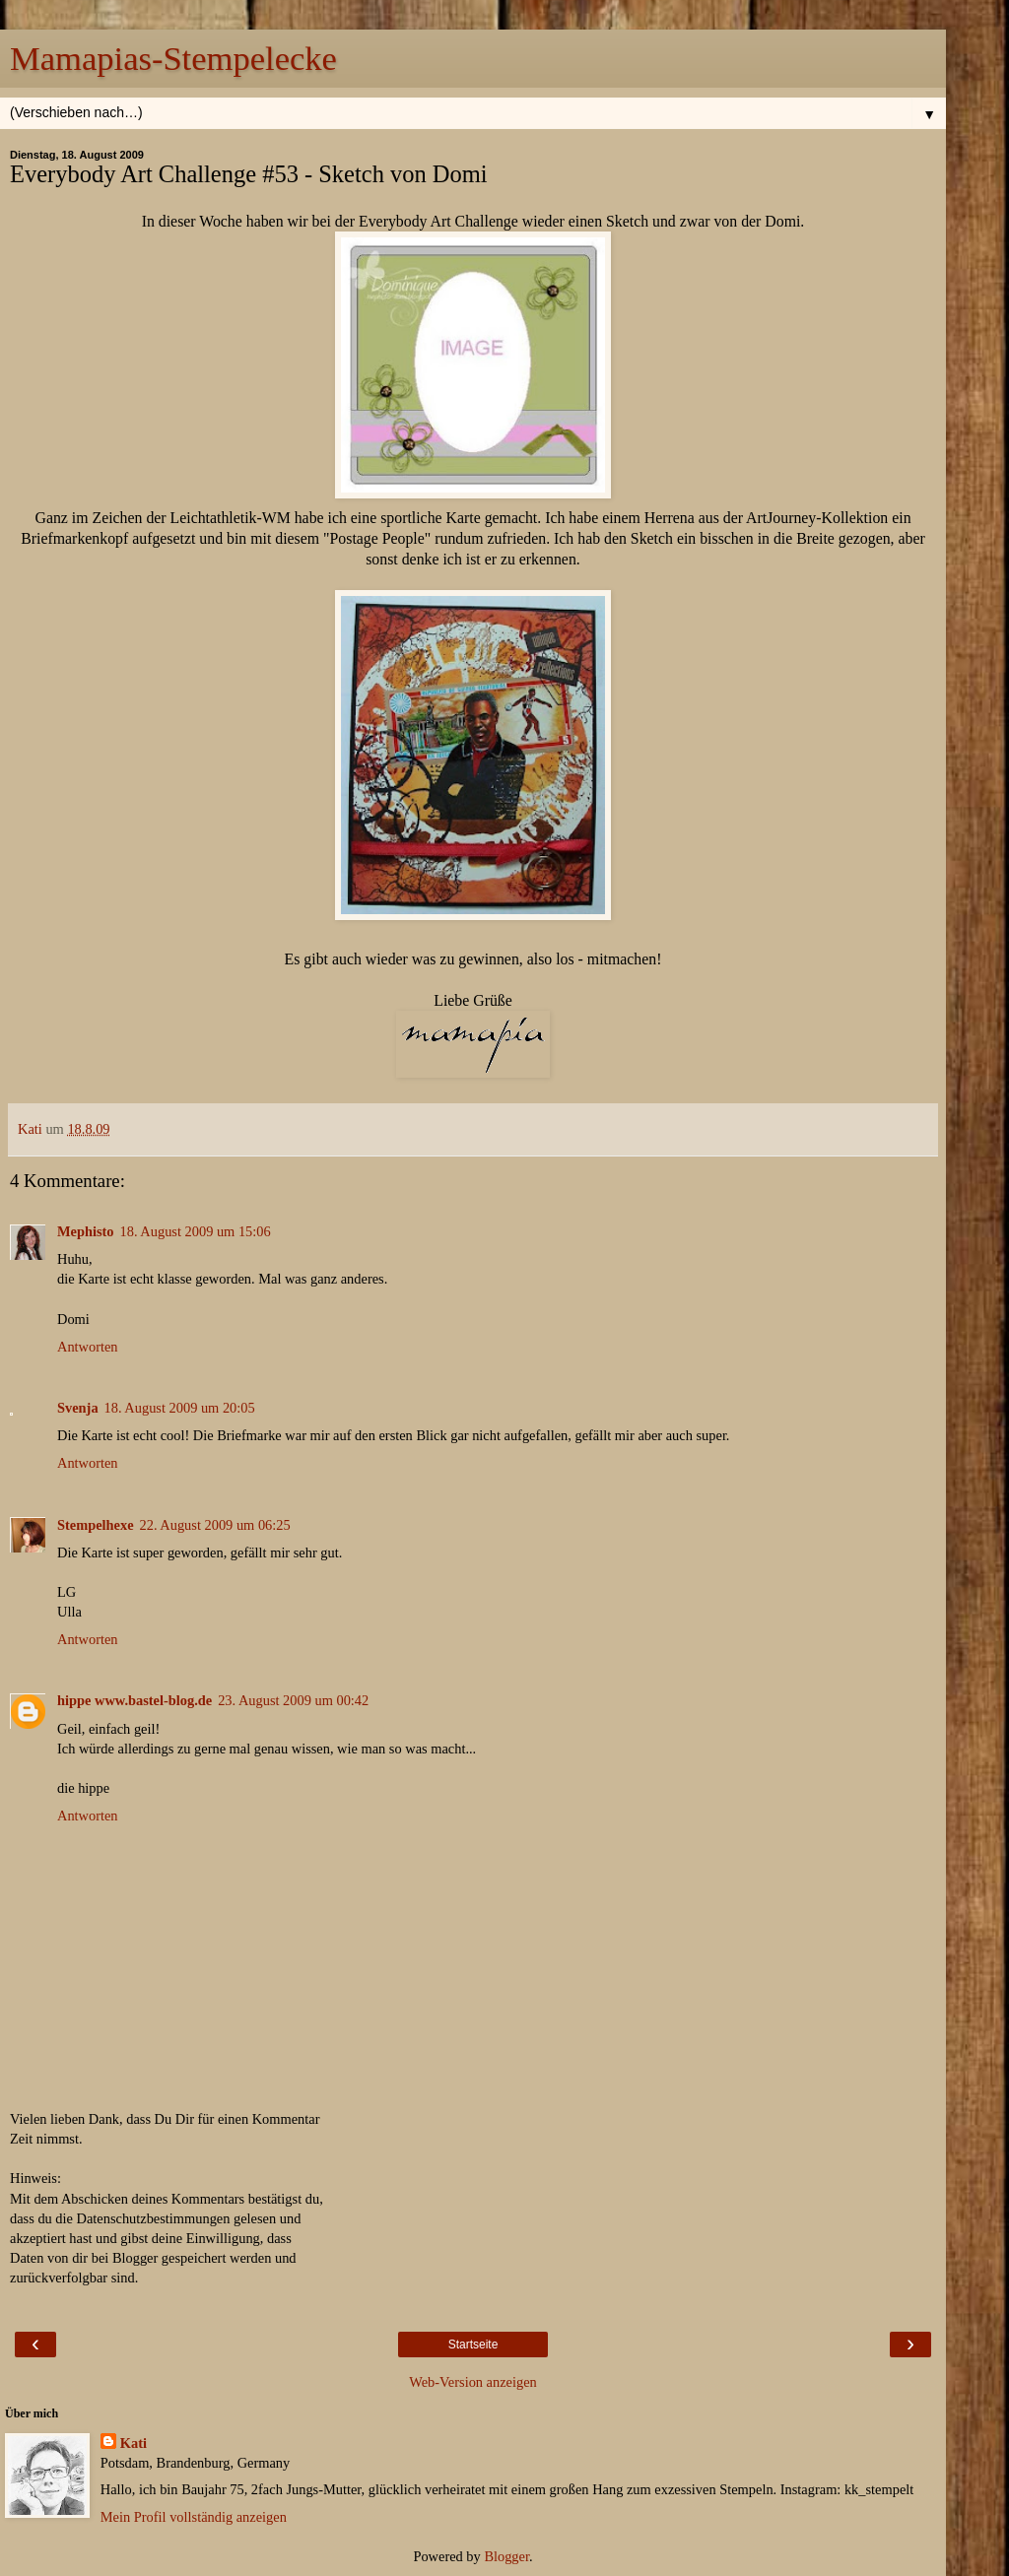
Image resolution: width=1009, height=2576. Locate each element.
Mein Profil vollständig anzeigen (194, 2517)
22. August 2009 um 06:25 (215, 1525)
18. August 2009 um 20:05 (179, 1408)
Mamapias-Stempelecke (173, 58)
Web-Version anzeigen (473, 2382)
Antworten (87, 1346)
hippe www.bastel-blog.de (134, 1700)
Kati (133, 2443)
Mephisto (85, 1231)
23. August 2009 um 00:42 (293, 1700)
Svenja (78, 1408)
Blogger (506, 2556)
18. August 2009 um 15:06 (195, 1231)
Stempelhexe (95, 1525)
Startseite (473, 2344)
